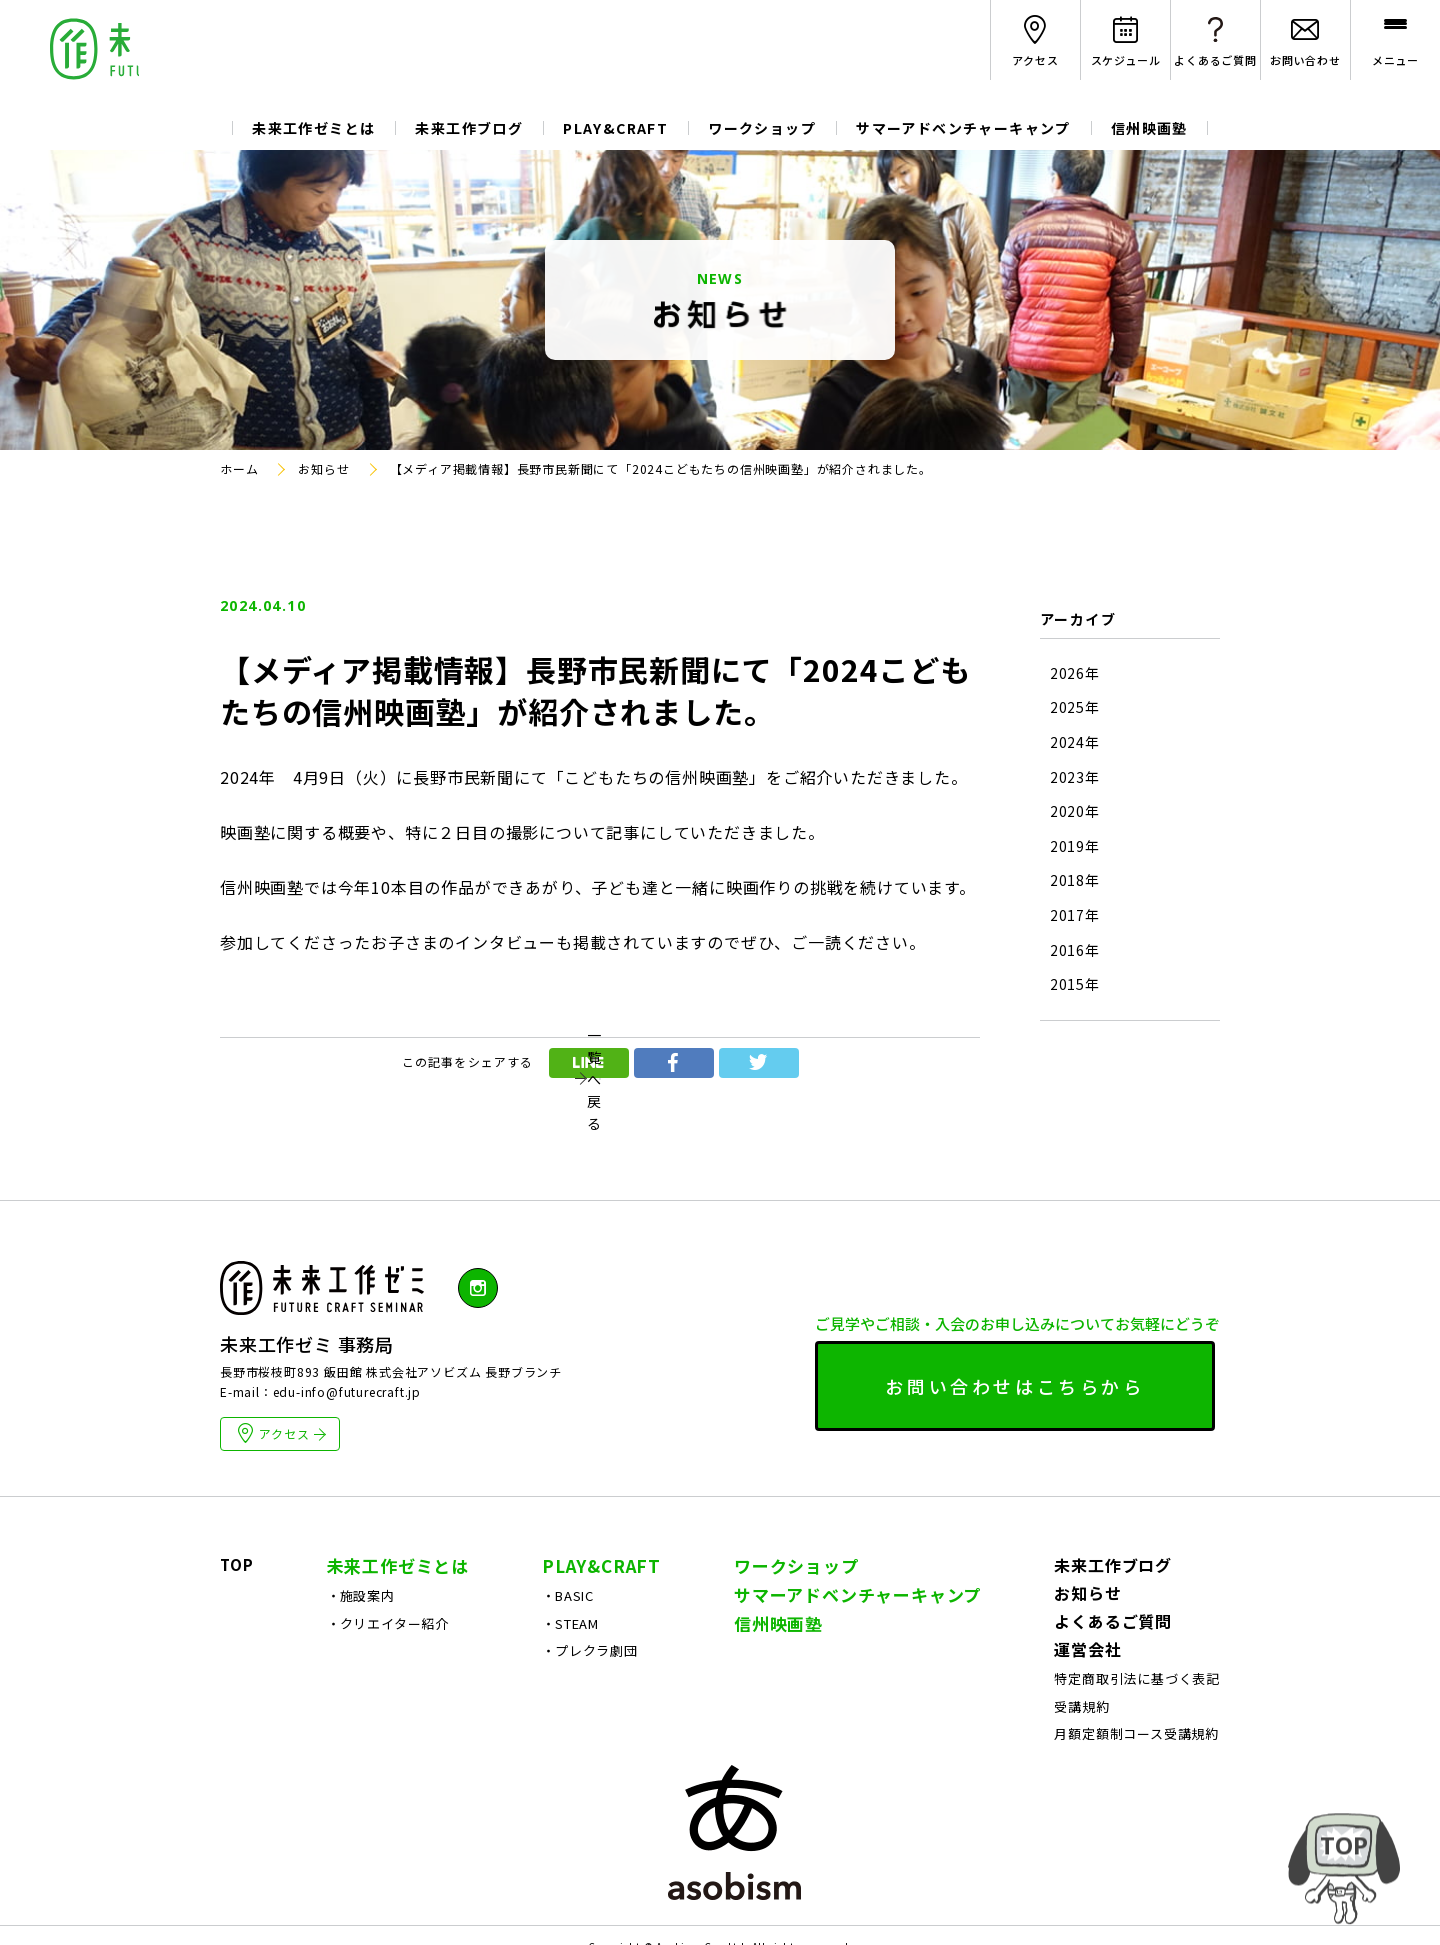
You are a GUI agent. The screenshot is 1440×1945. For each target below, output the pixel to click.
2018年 (1075, 880)
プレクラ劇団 (596, 1738)
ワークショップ (762, 128)
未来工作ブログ (469, 128)
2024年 (1075, 742)
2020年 (1075, 811)
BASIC (574, 1683)
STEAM (577, 1711)
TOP (236, 1652)
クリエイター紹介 (394, 1711)
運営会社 (1087, 1737)
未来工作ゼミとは (313, 128)
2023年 (1075, 777)
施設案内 (367, 1683)
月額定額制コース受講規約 (1136, 1821)
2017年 (1075, 915)
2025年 (1075, 707)
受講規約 (1081, 1794)
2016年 (1075, 950)
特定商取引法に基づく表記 (1137, 1766)
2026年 (1075, 673)
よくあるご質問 (1113, 1709)
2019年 (1075, 846)
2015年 (1075, 984)
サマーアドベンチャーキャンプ (963, 128)
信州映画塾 (1149, 128)
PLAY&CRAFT (615, 128)
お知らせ (1087, 1681)
